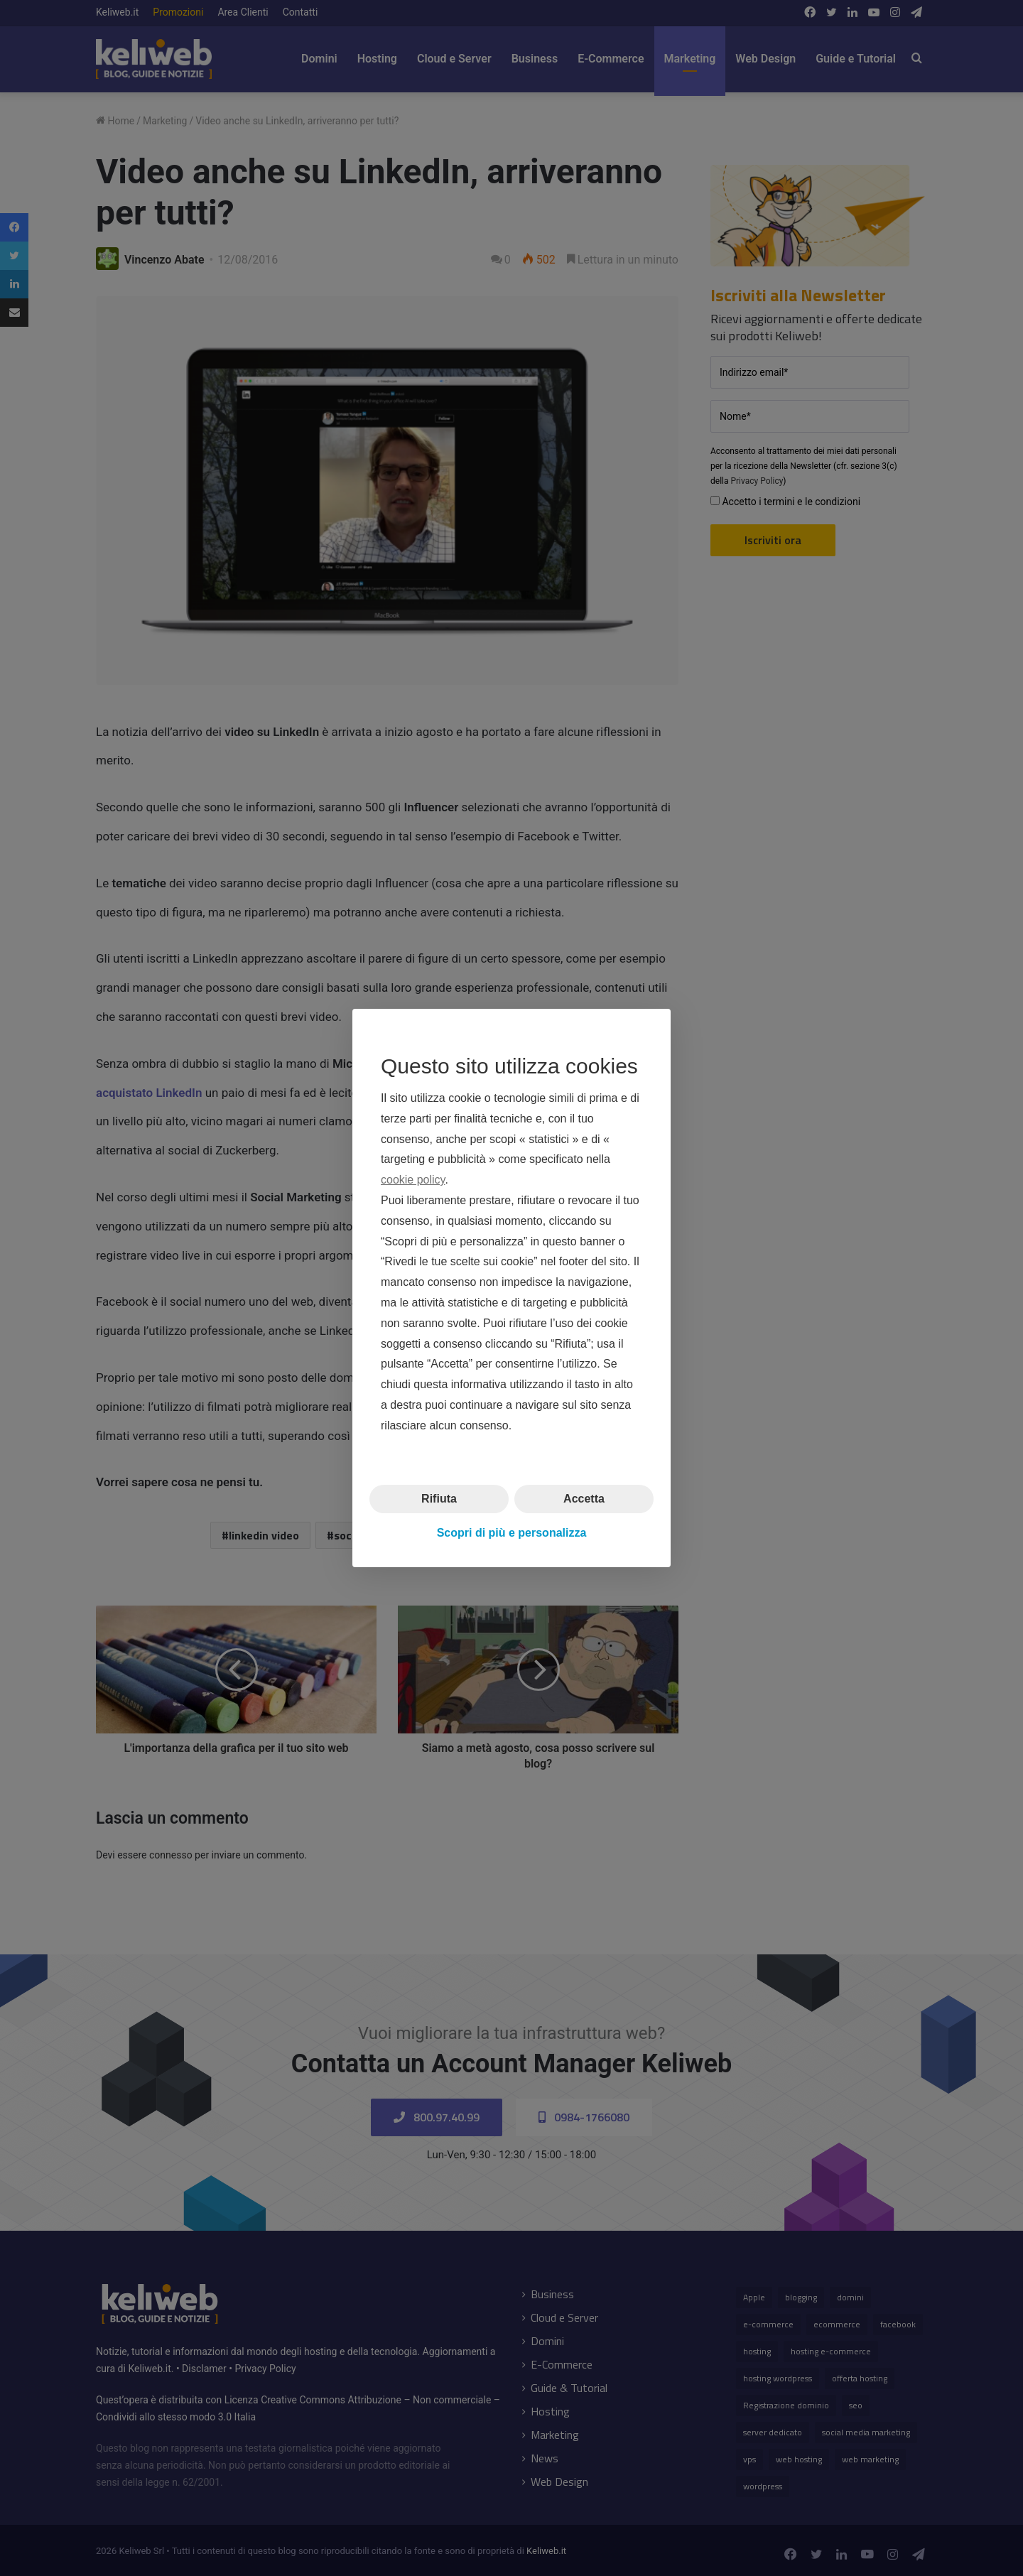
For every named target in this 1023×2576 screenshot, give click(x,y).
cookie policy (413, 1180)
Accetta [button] (584, 1498)
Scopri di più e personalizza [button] (512, 1533)
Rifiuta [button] (439, 1498)
